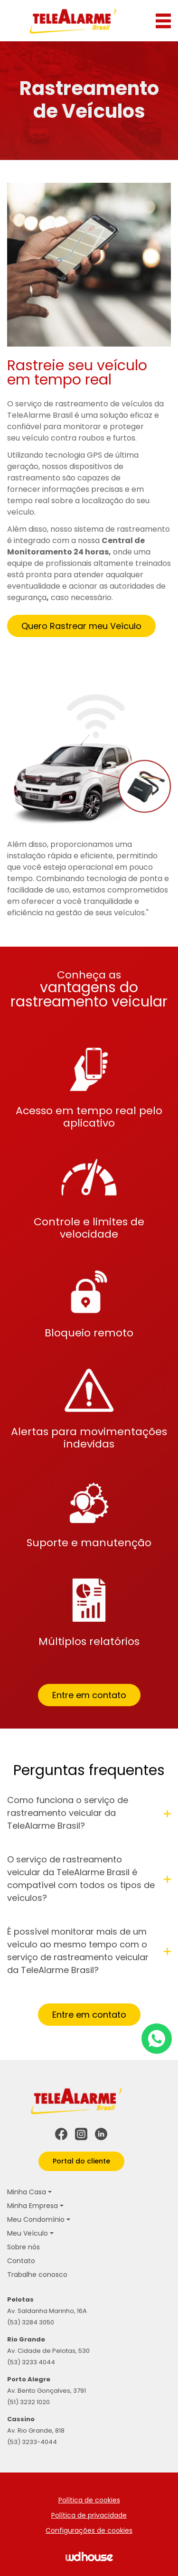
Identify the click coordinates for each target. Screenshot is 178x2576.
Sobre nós (23, 2247)
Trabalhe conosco (37, 2274)
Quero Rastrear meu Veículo (81, 633)
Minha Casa (26, 2192)
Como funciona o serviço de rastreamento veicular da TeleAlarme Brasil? (89, 1820)
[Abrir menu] (163, 20)
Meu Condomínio (36, 2219)
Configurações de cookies (89, 2530)
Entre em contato (89, 1702)
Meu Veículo (27, 2233)
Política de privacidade (89, 2515)
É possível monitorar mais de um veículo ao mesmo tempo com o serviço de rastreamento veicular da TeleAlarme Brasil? (89, 1958)
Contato (21, 2261)
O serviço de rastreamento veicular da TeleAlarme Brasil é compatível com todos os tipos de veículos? (89, 1886)
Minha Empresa (32, 2205)
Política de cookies (89, 2500)
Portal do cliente (81, 2161)
